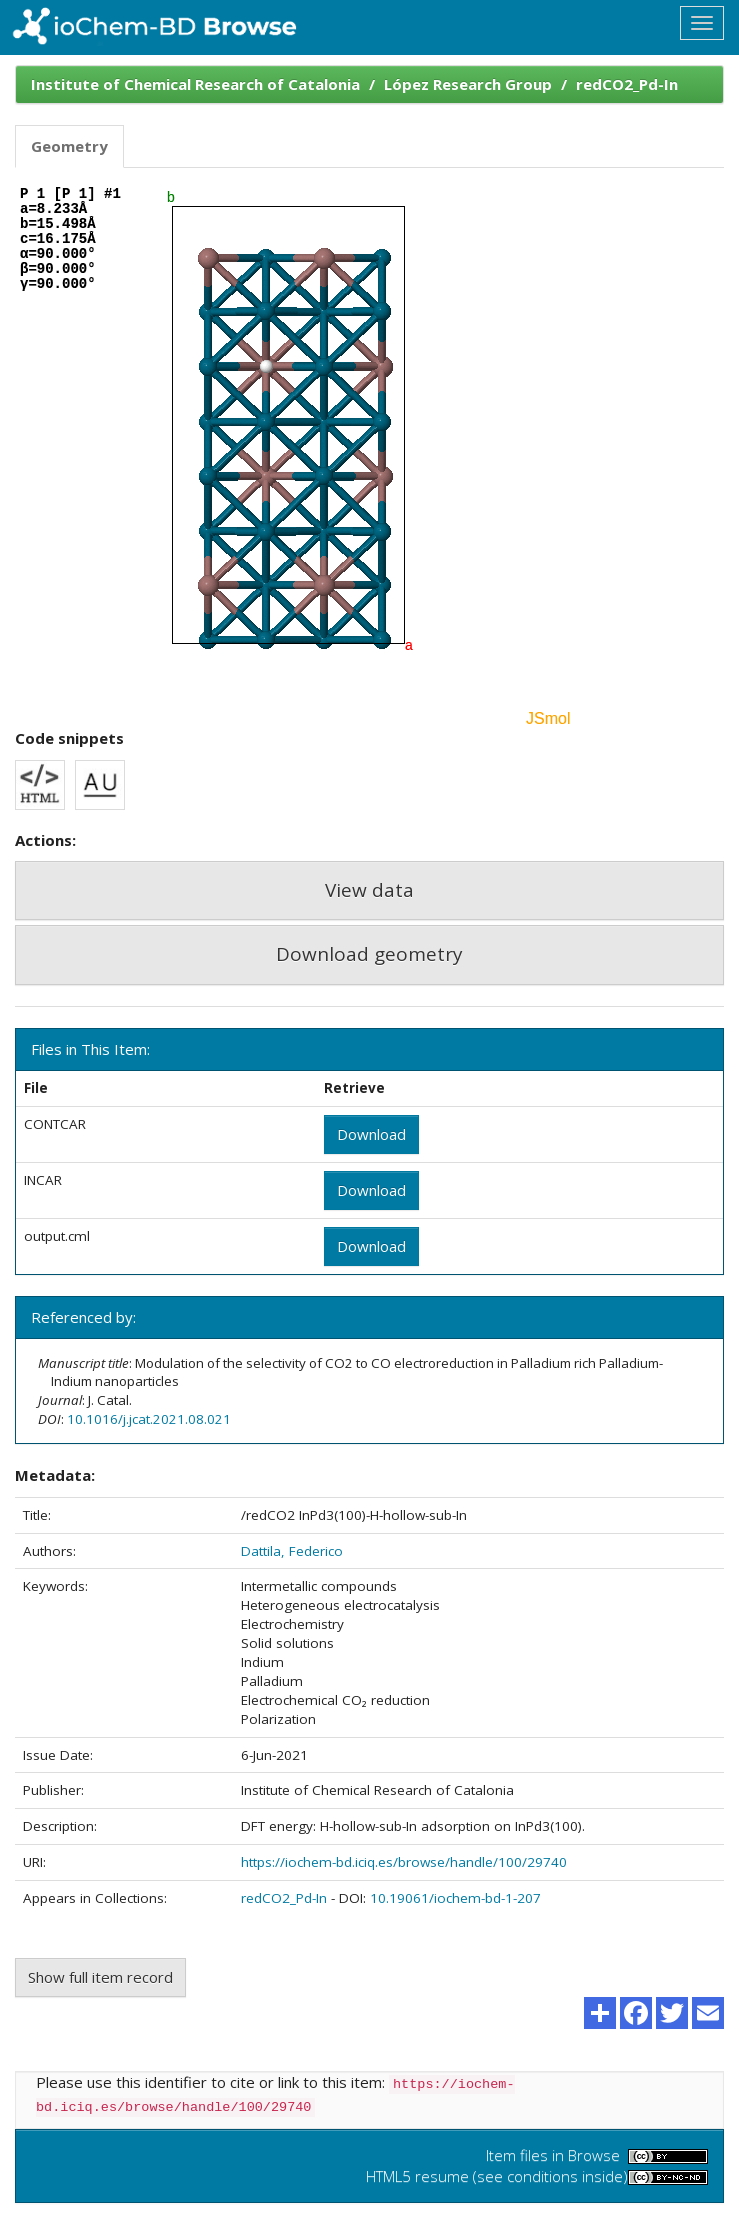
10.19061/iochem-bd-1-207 (455, 1898)
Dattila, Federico (292, 1551)
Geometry (69, 146)
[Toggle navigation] (702, 23)
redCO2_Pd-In (627, 84)
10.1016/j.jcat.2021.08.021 (149, 1419)
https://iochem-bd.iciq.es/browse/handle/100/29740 (404, 1862)
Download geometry (369, 954)
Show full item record (100, 1977)
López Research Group (468, 84)
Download (371, 1134)
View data (369, 890)
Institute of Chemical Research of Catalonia (195, 84)
